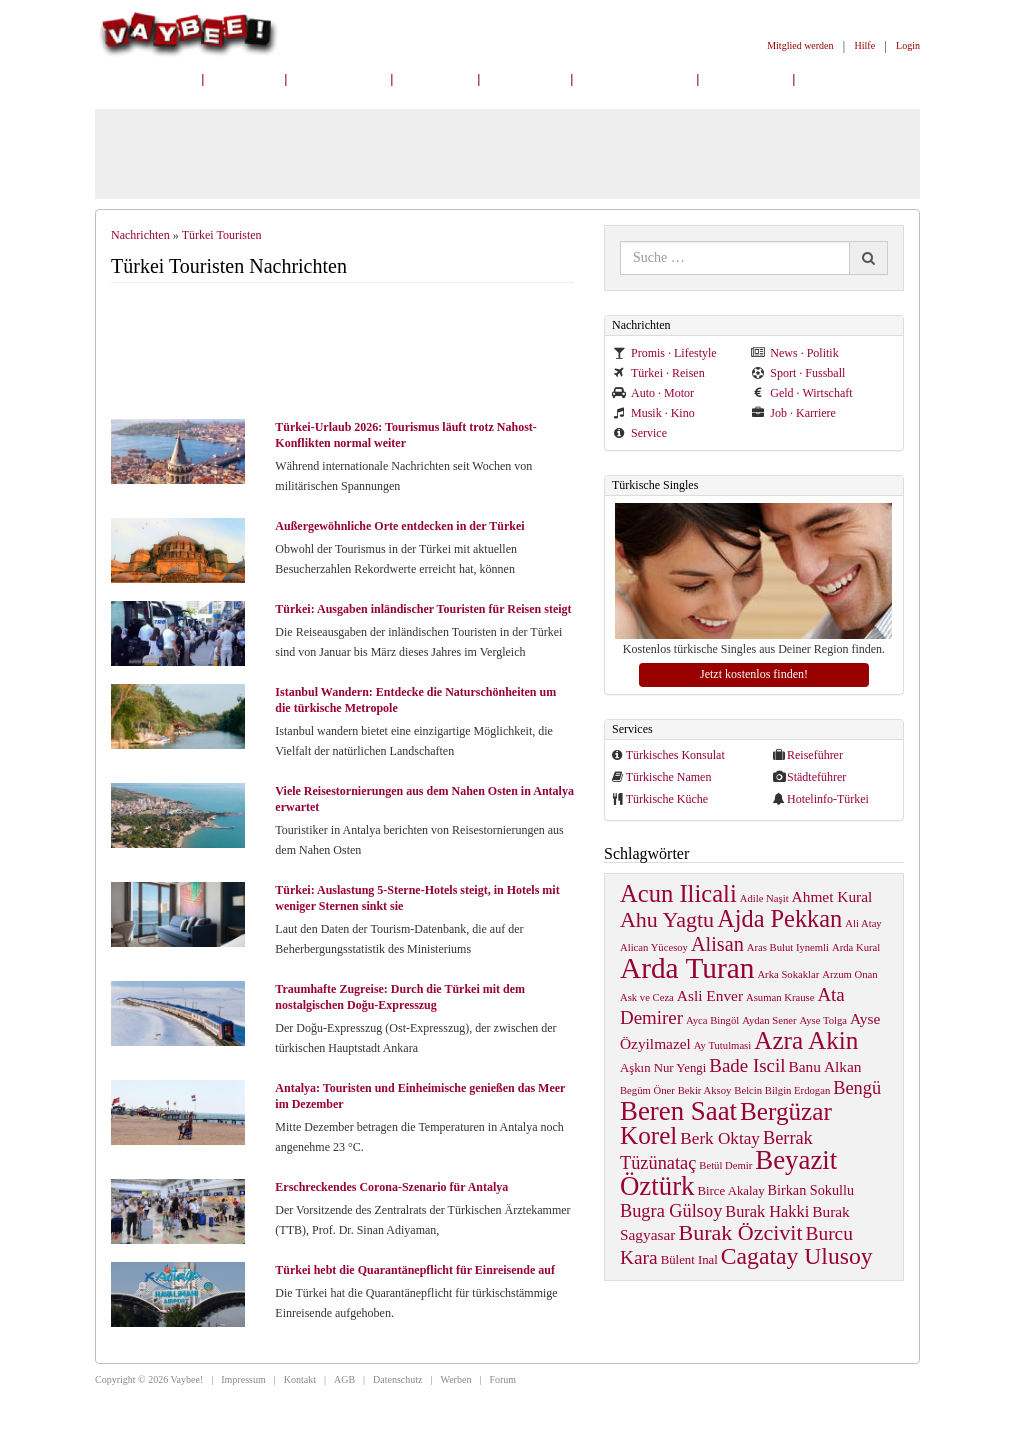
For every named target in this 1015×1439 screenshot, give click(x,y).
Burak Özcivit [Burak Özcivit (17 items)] (741, 1232)
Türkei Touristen (222, 235)
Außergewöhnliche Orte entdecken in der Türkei (399, 526)
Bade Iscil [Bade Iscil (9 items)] (747, 1065)
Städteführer (816, 777)
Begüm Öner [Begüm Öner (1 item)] (647, 1090)
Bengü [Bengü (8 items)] (857, 1088)
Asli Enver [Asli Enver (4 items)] (710, 995)
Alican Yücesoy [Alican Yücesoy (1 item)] (654, 947)
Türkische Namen (669, 777)
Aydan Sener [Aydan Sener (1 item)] (769, 1020)
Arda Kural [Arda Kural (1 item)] (856, 947)
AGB (344, 1379)
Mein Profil (339, 78)
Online (435, 78)
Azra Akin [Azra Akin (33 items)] (806, 1040)
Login (908, 45)
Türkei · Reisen (658, 373)
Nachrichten (148, 78)
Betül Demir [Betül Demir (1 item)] (725, 1165)
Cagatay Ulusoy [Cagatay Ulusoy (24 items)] (797, 1256)
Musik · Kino (653, 413)
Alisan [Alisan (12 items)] (717, 944)
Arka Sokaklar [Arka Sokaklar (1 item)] (788, 974)
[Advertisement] (351, 353)
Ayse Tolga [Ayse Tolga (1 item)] (824, 1020)
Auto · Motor (653, 393)
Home (245, 78)
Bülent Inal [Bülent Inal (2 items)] (689, 1260)
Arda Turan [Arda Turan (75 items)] (687, 968)
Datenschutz (397, 1379)
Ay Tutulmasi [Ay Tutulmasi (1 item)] (722, 1045)
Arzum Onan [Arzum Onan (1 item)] (849, 974)
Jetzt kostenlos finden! (754, 674)
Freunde (525, 78)
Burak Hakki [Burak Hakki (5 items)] (767, 1211)
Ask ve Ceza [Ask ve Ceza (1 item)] (647, 997)
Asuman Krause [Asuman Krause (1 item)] (780, 997)
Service (639, 433)
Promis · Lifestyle (664, 353)
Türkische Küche (667, 799)
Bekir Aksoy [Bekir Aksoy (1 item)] (705, 1090)
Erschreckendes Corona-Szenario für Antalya (391, 1187)
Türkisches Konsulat (675, 755)
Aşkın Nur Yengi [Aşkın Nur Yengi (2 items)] (663, 1068)
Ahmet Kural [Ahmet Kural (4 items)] (832, 896)
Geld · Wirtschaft (801, 393)
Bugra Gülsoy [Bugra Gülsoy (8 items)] (671, 1211)
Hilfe (865, 45)
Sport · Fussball (798, 373)
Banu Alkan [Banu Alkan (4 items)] (824, 1066)
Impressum (243, 1379)
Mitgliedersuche (635, 78)
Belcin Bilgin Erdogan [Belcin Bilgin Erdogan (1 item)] (782, 1090)
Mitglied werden (800, 45)
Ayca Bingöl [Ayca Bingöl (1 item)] (712, 1020)
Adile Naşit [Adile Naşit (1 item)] (764, 898)
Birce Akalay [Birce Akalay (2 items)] (731, 1191)
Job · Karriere (793, 413)
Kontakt (300, 1379)
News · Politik (794, 353)
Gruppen (746, 78)
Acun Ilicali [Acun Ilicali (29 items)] (678, 893)
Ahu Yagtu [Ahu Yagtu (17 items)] (667, 919)
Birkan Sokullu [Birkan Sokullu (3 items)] (811, 1190)
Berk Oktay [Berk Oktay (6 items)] (720, 1138)
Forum (502, 1379)
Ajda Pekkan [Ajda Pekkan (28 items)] (779, 918)
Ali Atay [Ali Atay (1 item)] (863, 923)
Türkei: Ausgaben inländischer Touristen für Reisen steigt (423, 609)
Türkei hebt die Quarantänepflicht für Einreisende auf (415, 1270)
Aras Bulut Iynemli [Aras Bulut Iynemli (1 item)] (788, 947)
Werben (456, 1379)
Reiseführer (815, 755)
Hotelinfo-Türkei (828, 799)
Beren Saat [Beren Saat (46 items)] (678, 1111)
